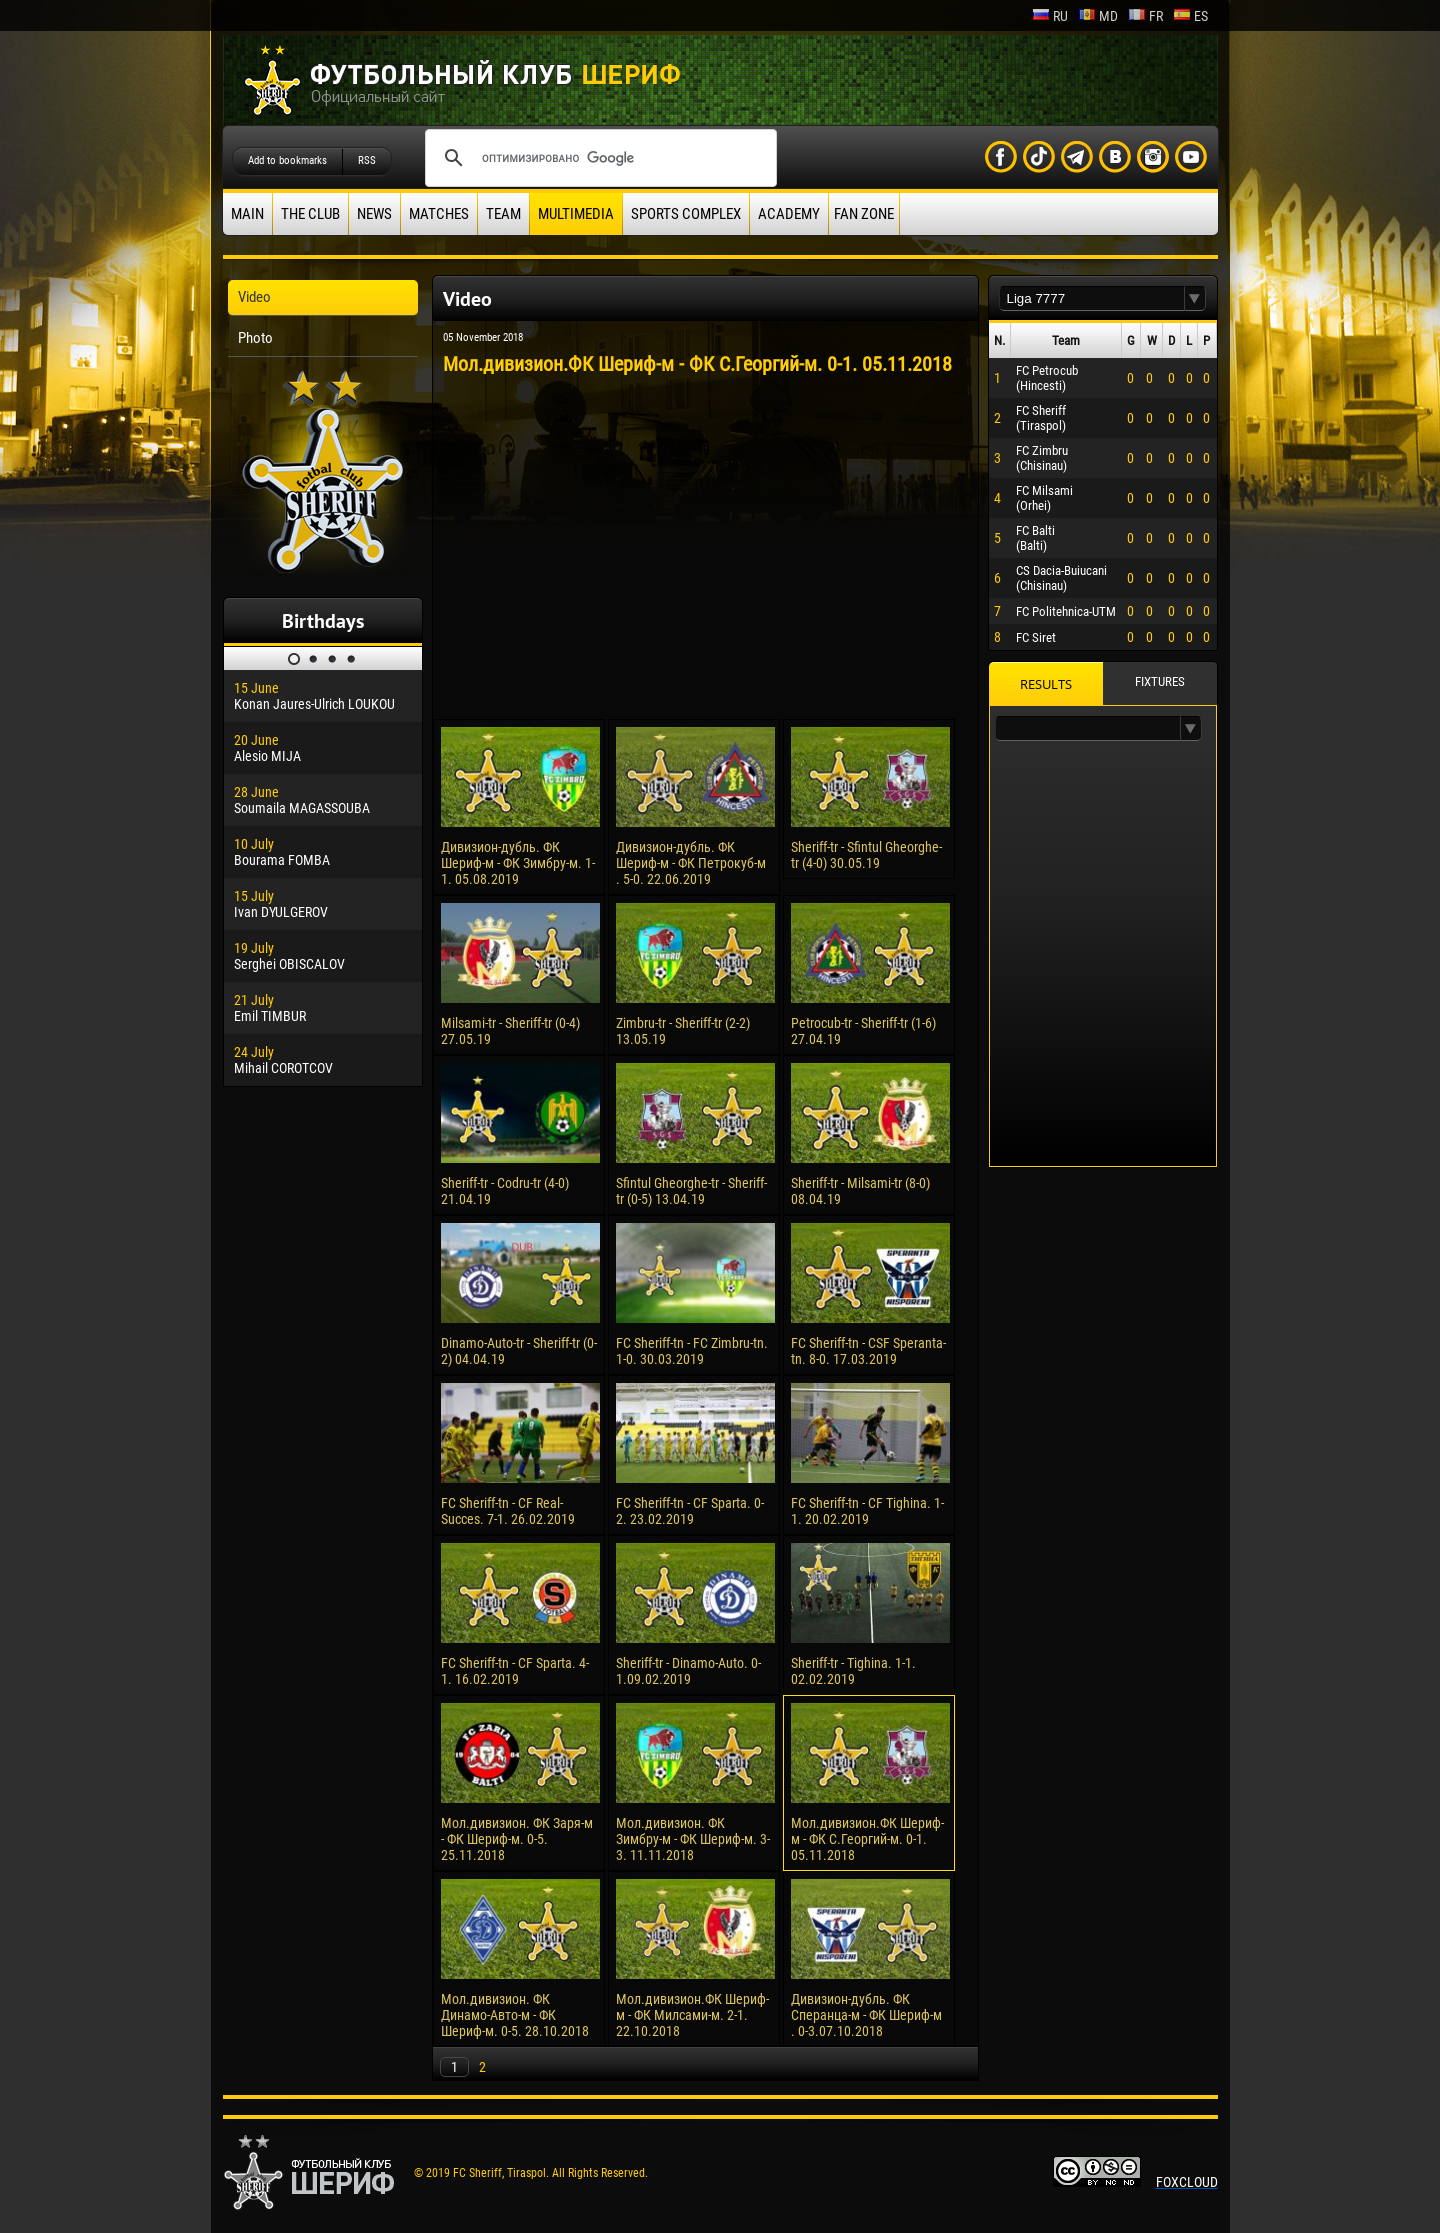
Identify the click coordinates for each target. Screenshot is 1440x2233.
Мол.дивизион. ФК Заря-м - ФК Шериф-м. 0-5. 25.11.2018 (517, 1839)
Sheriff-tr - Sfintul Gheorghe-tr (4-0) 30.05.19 (866, 855)
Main (247, 214)
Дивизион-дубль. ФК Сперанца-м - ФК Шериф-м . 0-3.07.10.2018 (866, 2015)
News (374, 214)
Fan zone (864, 214)
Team (503, 214)
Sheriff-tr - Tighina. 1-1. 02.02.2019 (853, 1671)
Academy (789, 214)
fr (1145, 16)
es (1190, 16)
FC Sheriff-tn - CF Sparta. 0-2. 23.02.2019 (690, 1511)
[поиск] (598, 158)
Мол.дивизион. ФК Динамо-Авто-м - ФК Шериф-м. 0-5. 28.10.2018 (515, 2015)
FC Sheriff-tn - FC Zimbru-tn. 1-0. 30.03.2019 (692, 1351)
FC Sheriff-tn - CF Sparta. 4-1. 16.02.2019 (515, 1671)
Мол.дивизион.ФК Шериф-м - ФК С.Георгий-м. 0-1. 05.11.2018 (867, 1839)
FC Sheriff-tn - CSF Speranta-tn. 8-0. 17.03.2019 (868, 1351)
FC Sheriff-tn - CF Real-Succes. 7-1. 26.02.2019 (508, 1511)
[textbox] (1092, 298)
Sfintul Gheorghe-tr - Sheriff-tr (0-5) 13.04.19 (691, 1191)
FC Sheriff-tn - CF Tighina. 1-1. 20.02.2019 (867, 1511)
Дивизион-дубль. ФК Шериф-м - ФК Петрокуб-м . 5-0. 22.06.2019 (691, 863)
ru (1050, 16)
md (1098, 16)
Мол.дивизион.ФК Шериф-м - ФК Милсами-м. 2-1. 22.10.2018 (692, 2015)
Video (254, 297)
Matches (439, 214)
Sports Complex (686, 214)
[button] (1195, 298)
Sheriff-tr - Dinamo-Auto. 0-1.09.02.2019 (688, 1671)
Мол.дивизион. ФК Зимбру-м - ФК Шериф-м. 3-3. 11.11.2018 (693, 1839)
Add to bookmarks (287, 160)
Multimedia (576, 214)
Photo (255, 338)
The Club (310, 214)
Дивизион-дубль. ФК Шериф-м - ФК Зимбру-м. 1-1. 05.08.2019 (518, 863)
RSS (367, 160)
